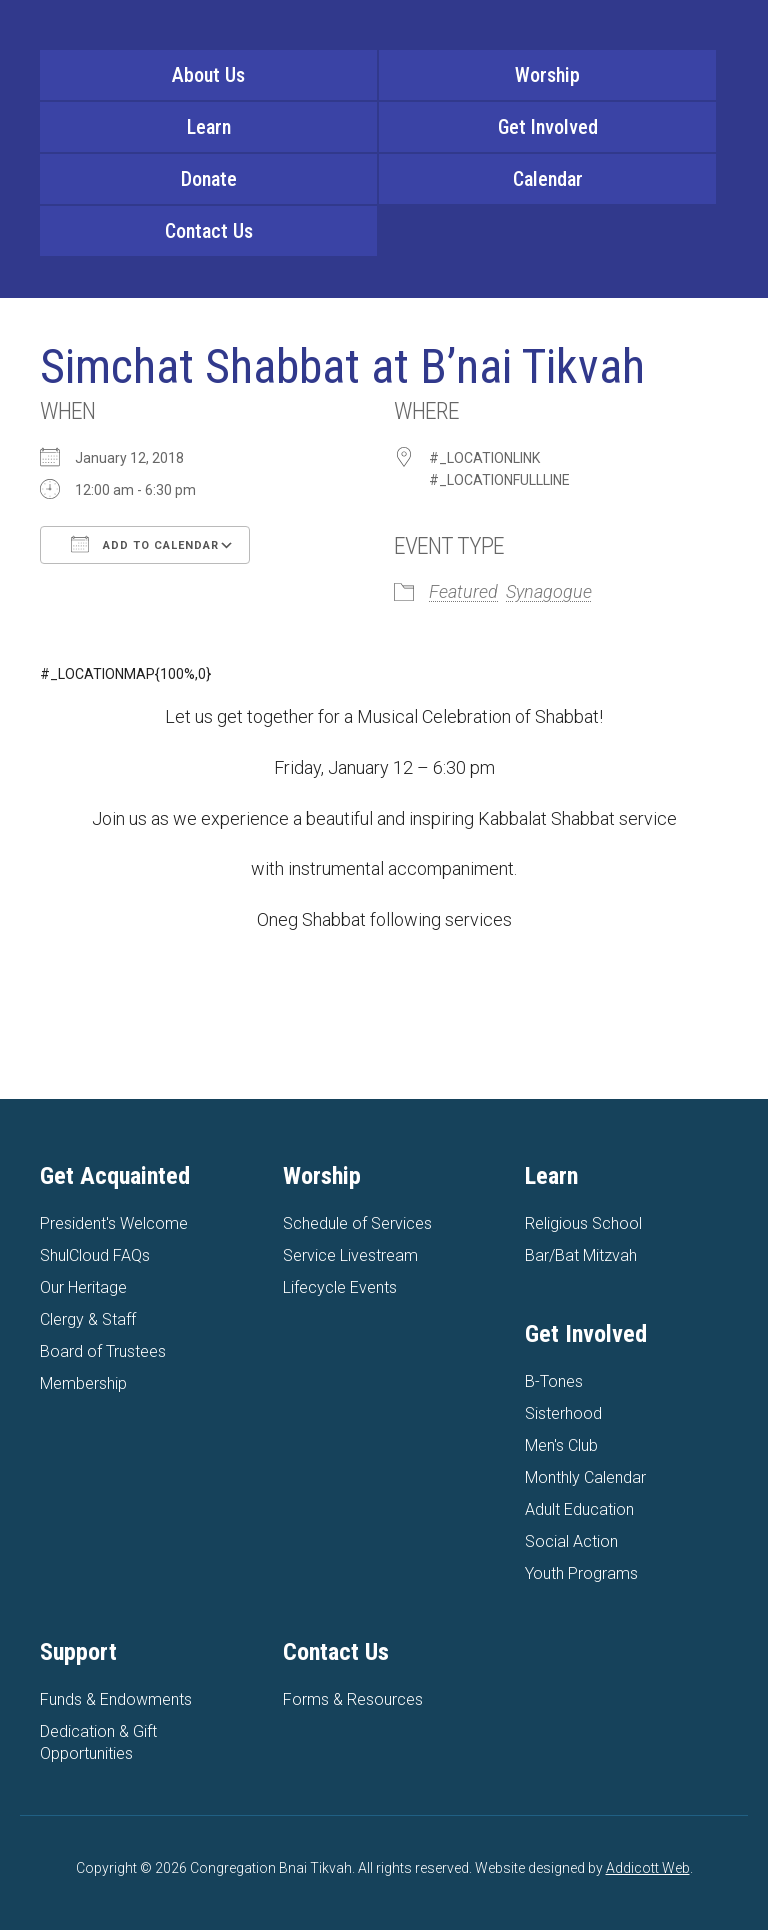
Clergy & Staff (88, 1319)
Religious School (583, 1223)
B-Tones (554, 1381)
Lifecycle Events (340, 1287)
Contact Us (209, 231)
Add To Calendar (145, 544)
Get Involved (548, 127)
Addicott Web (648, 1868)
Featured (463, 591)
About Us (208, 75)
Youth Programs (581, 1573)
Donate (209, 179)
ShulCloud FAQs (95, 1255)
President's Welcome (114, 1223)
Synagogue (549, 591)
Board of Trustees (103, 1351)
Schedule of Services (357, 1223)
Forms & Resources (353, 1699)
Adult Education (579, 1509)
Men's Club (561, 1445)
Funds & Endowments (116, 1699)
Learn (209, 127)
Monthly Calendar (585, 1477)
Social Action (571, 1541)
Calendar (548, 179)
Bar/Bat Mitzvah (581, 1255)
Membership (83, 1383)
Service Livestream (350, 1255)
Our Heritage (83, 1287)
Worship (547, 75)
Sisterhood (563, 1413)
